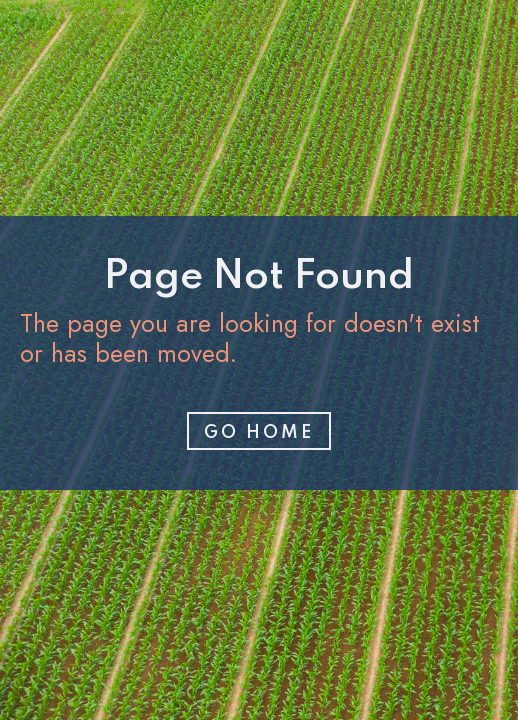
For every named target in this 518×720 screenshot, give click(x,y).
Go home (259, 433)
